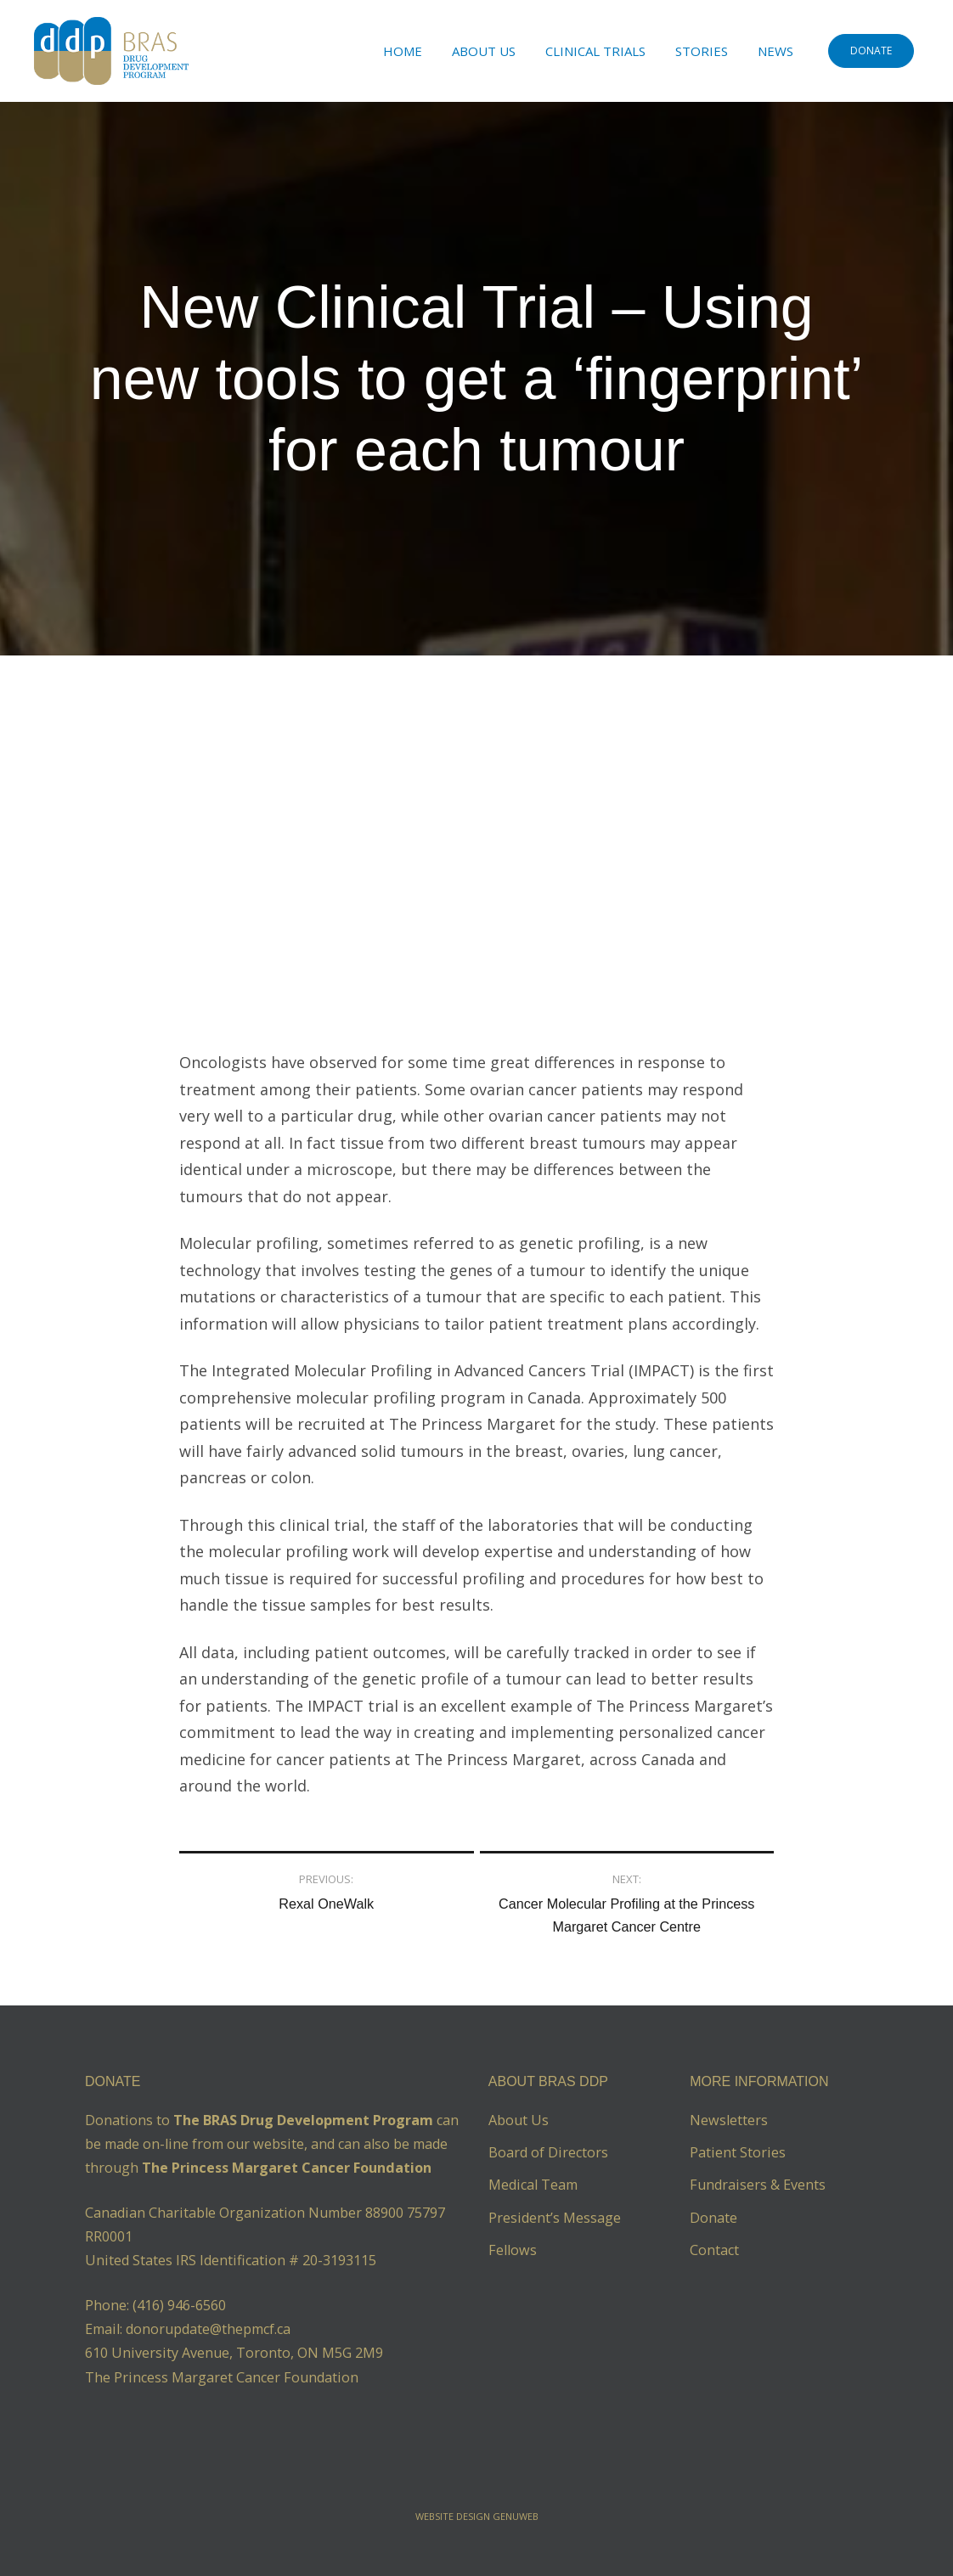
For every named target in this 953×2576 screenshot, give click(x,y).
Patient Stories (738, 2152)
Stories (701, 50)
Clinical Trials (595, 50)
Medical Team (533, 2184)
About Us (484, 50)
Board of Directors (548, 2152)
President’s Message (554, 2217)
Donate (713, 2217)
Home (402, 50)
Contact (714, 2250)
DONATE (871, 50)
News (775, 50)
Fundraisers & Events (758, 2184)
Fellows (512, 2250)
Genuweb (516, 2516)
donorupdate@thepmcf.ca (208, 2329)
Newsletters (729, 2120)
